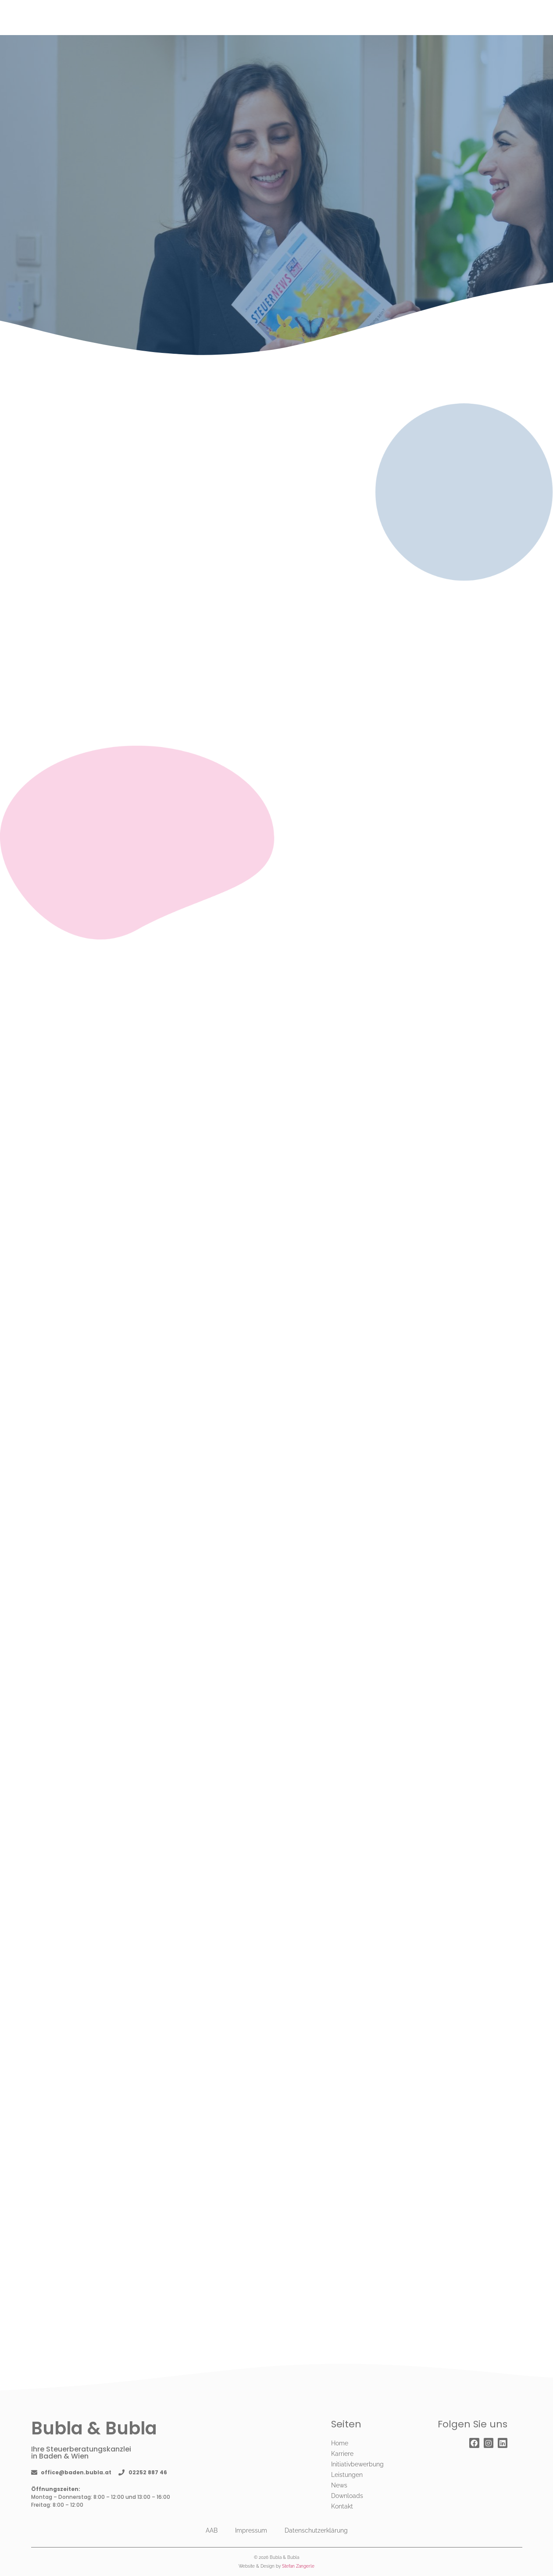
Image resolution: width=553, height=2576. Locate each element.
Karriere (342, 2453)
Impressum (251, 2530)
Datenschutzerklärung (316, 2530)
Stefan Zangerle (298, 2566)
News (339, 2485)
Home (339, 2443)
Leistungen (347, 2474)
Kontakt (342, 2506)
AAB (212, 2530)
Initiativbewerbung (357, 2464)
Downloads (347, 2495)
